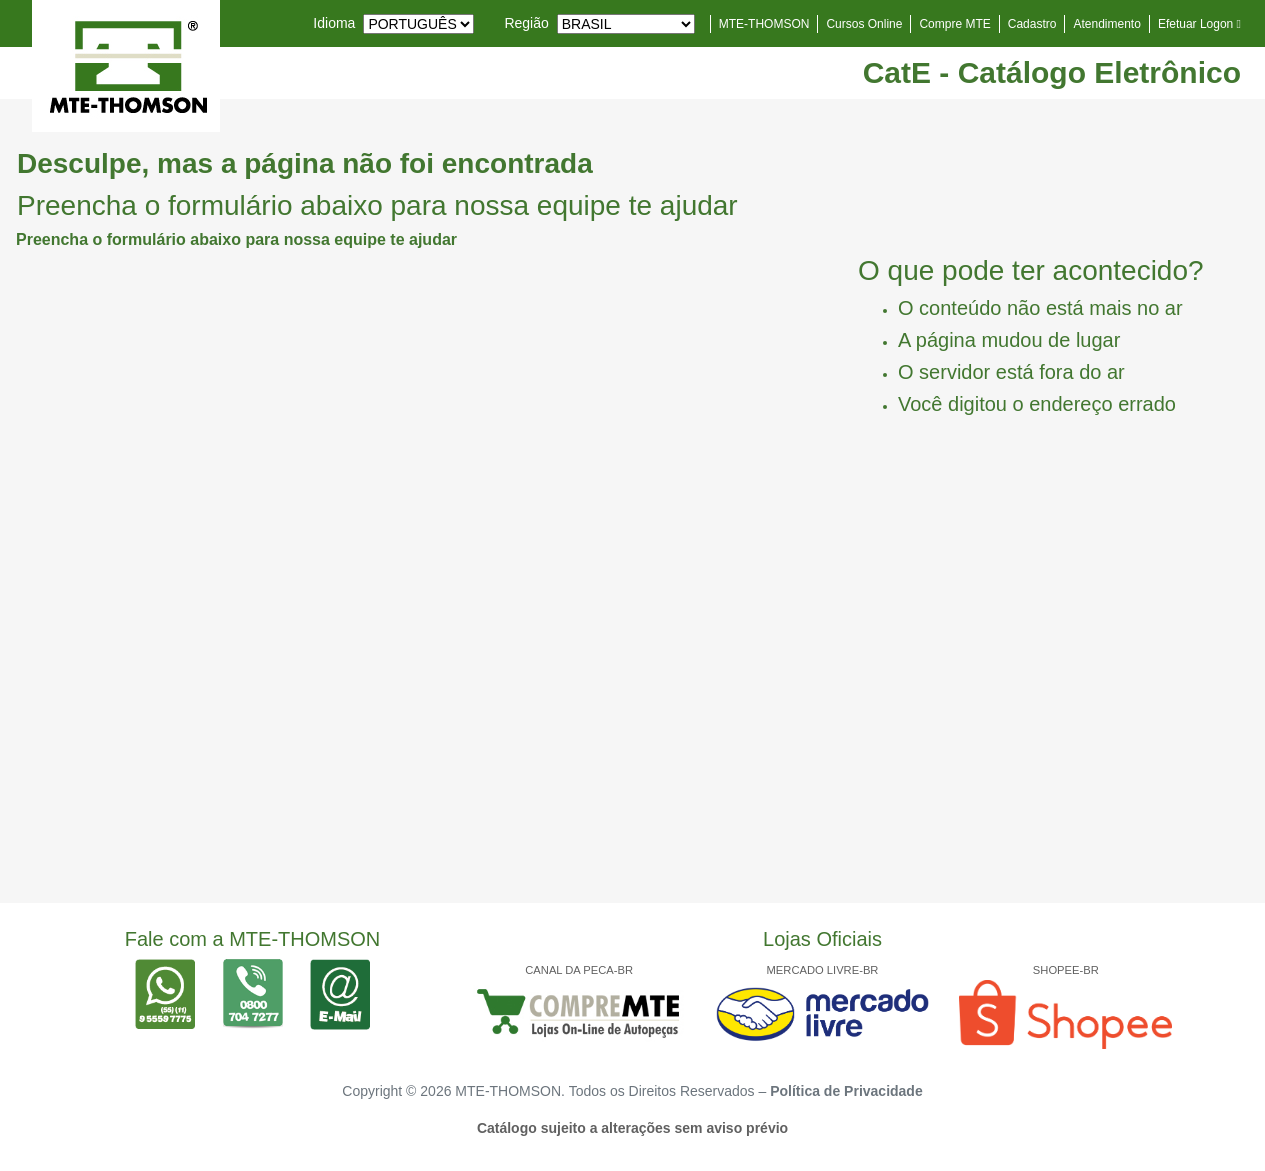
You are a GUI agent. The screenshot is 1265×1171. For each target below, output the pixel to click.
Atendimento (1106, 24)
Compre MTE (954, 24)
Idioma (334, 23)
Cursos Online (864, 24)
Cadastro (1032, 24)
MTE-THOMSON (764, 24)
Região (526, 23)
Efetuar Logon (1199, 24)
